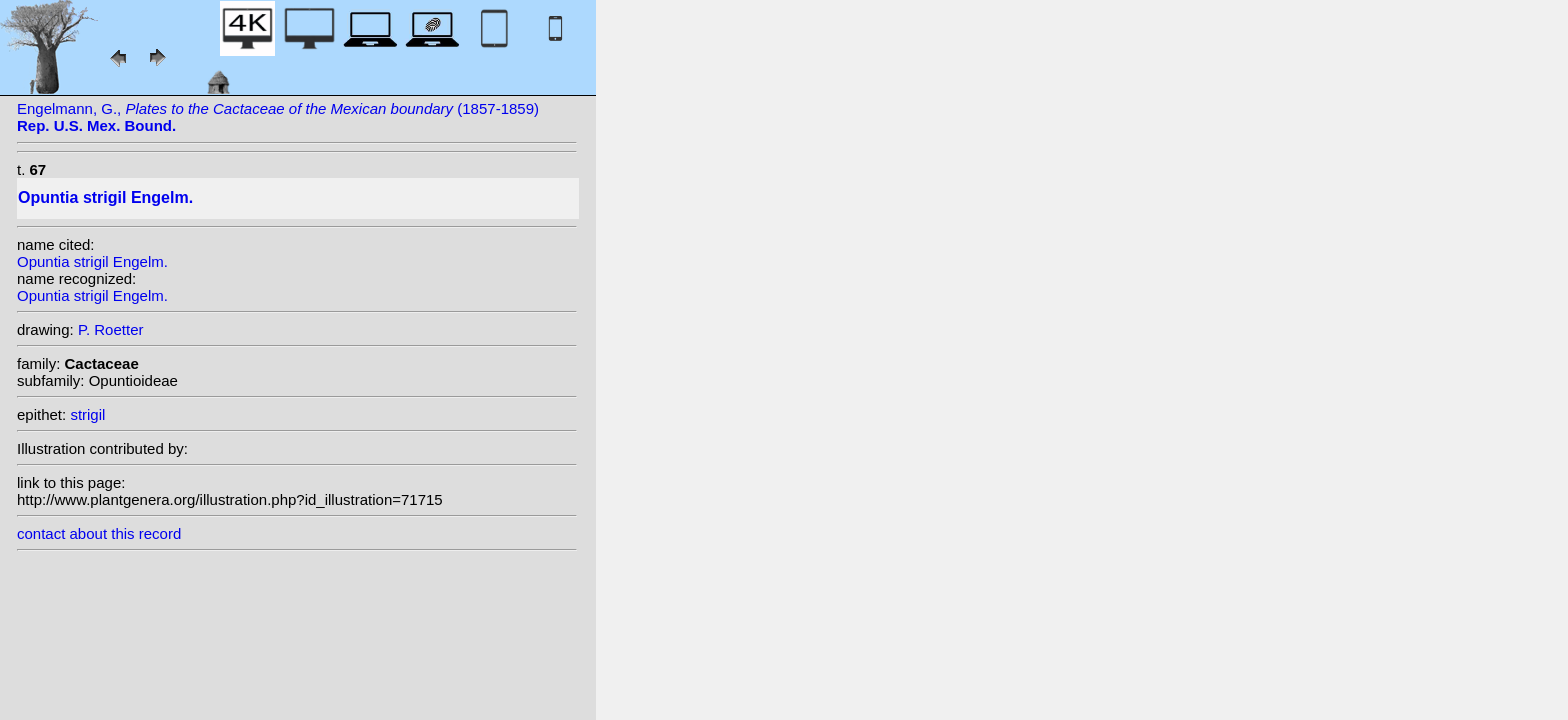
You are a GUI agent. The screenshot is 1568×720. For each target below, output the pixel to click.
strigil (87, 414)
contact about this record (99, 533)
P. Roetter (111, 329)
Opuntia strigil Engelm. (92, 261)
